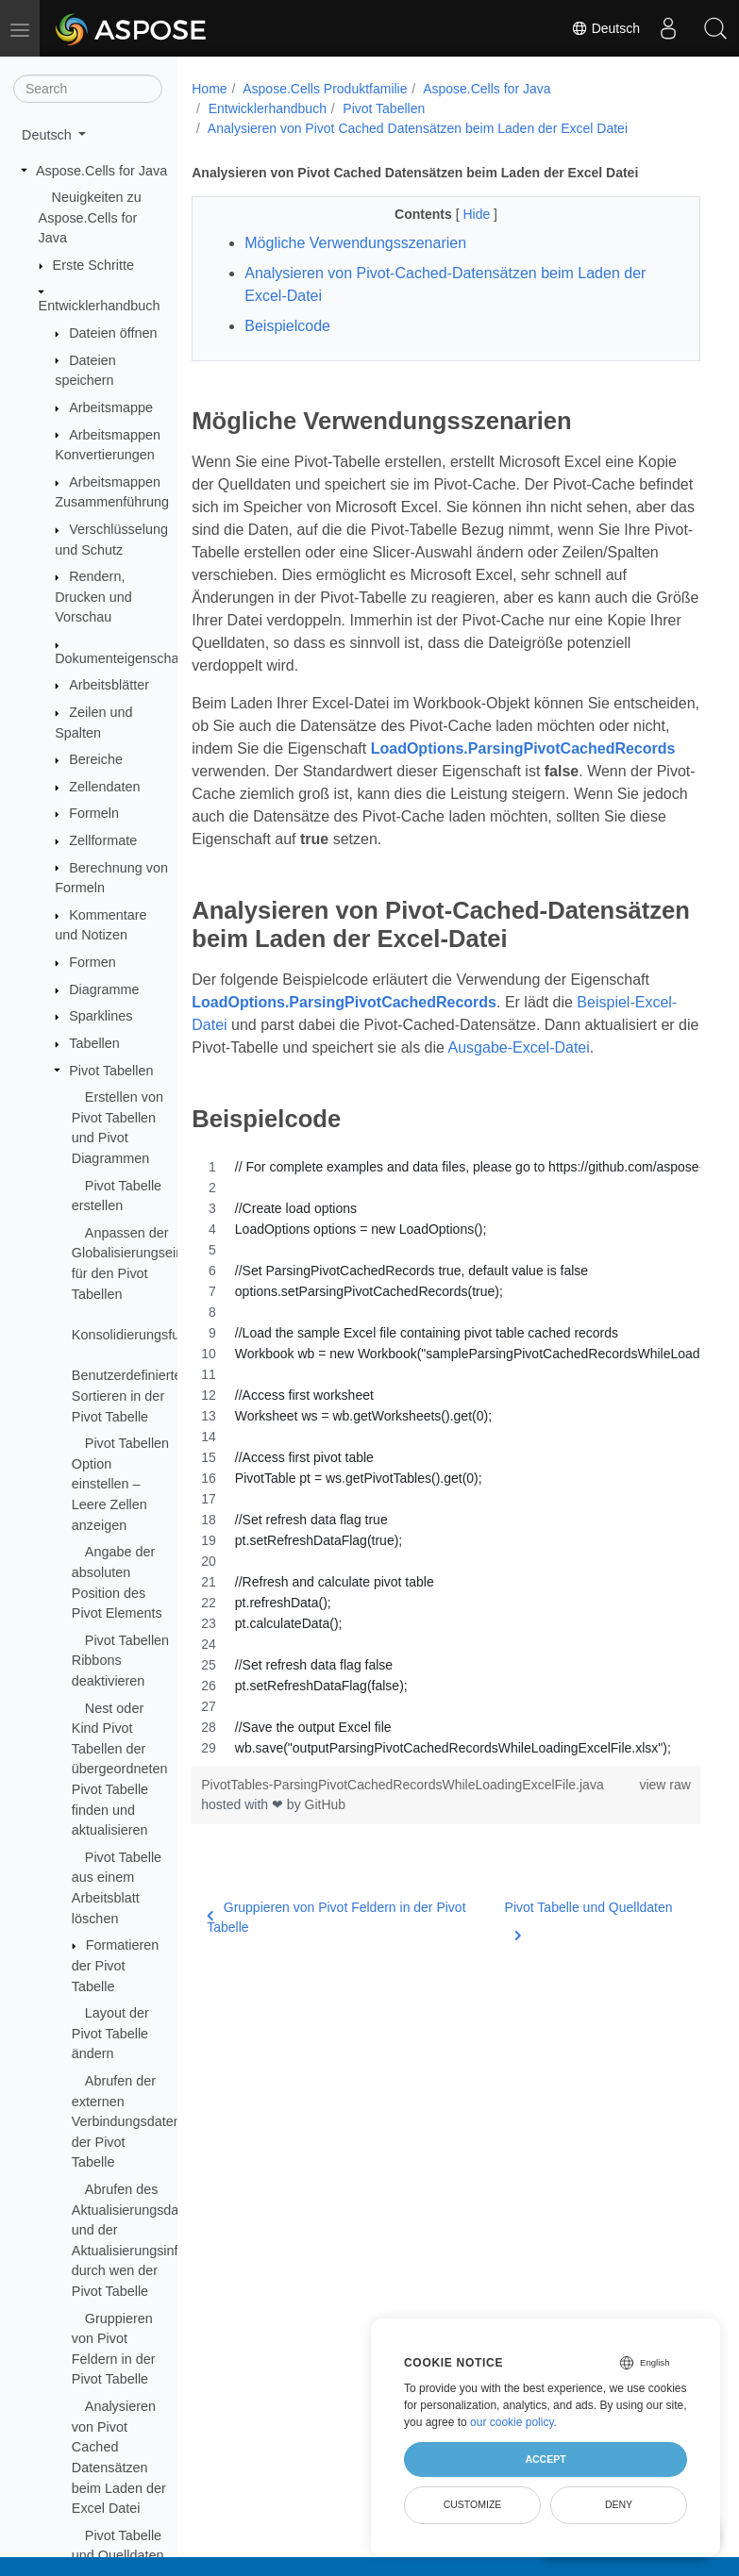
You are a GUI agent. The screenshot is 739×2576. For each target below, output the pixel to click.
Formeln (94, 813)
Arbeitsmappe (111, 407)
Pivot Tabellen (111, 1070)
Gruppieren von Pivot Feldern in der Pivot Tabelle (336, 1917)
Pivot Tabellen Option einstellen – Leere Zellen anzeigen (120, 1484)
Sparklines (100, 1015)
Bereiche (96, 759)
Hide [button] (478, 214)
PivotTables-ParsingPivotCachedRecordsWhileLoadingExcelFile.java (402, 1784)
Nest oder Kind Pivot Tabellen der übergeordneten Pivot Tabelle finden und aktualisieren (120, 1769)
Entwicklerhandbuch (99, 305)
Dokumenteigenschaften (128, 658)
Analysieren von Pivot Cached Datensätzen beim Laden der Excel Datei (418, 128)
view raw (664, 1784)
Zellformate (103, 840)
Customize (473, 2504)
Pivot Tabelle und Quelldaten (589, 1918)
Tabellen (94, 1043)
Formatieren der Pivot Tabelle (116, 1965)
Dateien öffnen (113, 333)
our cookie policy (512, 2422)
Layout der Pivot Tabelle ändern (110, 2033)
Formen (92, 962)
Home (209, 88)
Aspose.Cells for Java (101, 170)
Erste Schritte (93, 265)
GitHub (325, 1804)
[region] (446, 1457)
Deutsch (605, 28)
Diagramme (104, 989)
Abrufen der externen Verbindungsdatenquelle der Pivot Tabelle (144, 2121)
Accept (545, 2459)
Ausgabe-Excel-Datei (519, 1047)
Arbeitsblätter (109, 684)
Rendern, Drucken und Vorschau (93, 596)
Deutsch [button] (49, 134)
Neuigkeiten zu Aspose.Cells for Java (90, 217)
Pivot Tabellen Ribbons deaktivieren (120, 1660)
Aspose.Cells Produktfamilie (325, 88)
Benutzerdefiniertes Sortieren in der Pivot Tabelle (130, 1395)
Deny (618, 2504)
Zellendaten (104, 786)
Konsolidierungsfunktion (144, 1334)
